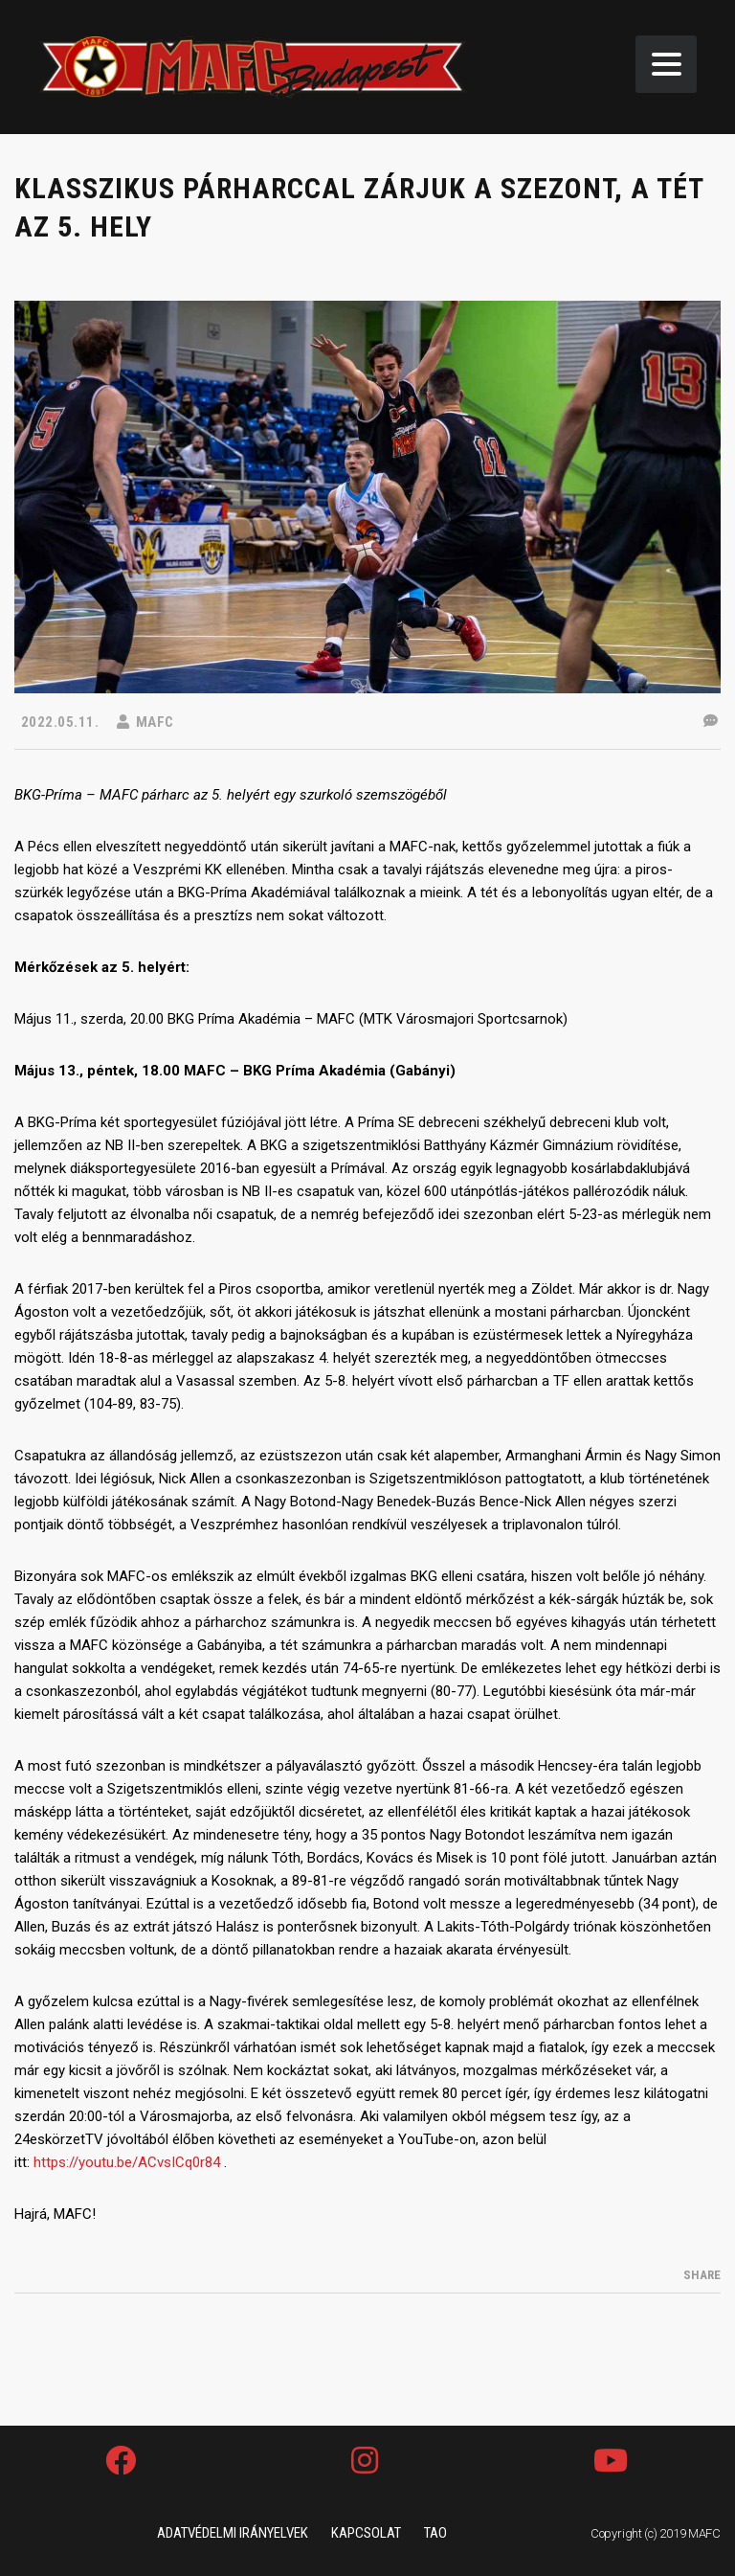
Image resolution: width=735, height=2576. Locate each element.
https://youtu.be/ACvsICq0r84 (126, 2162)
